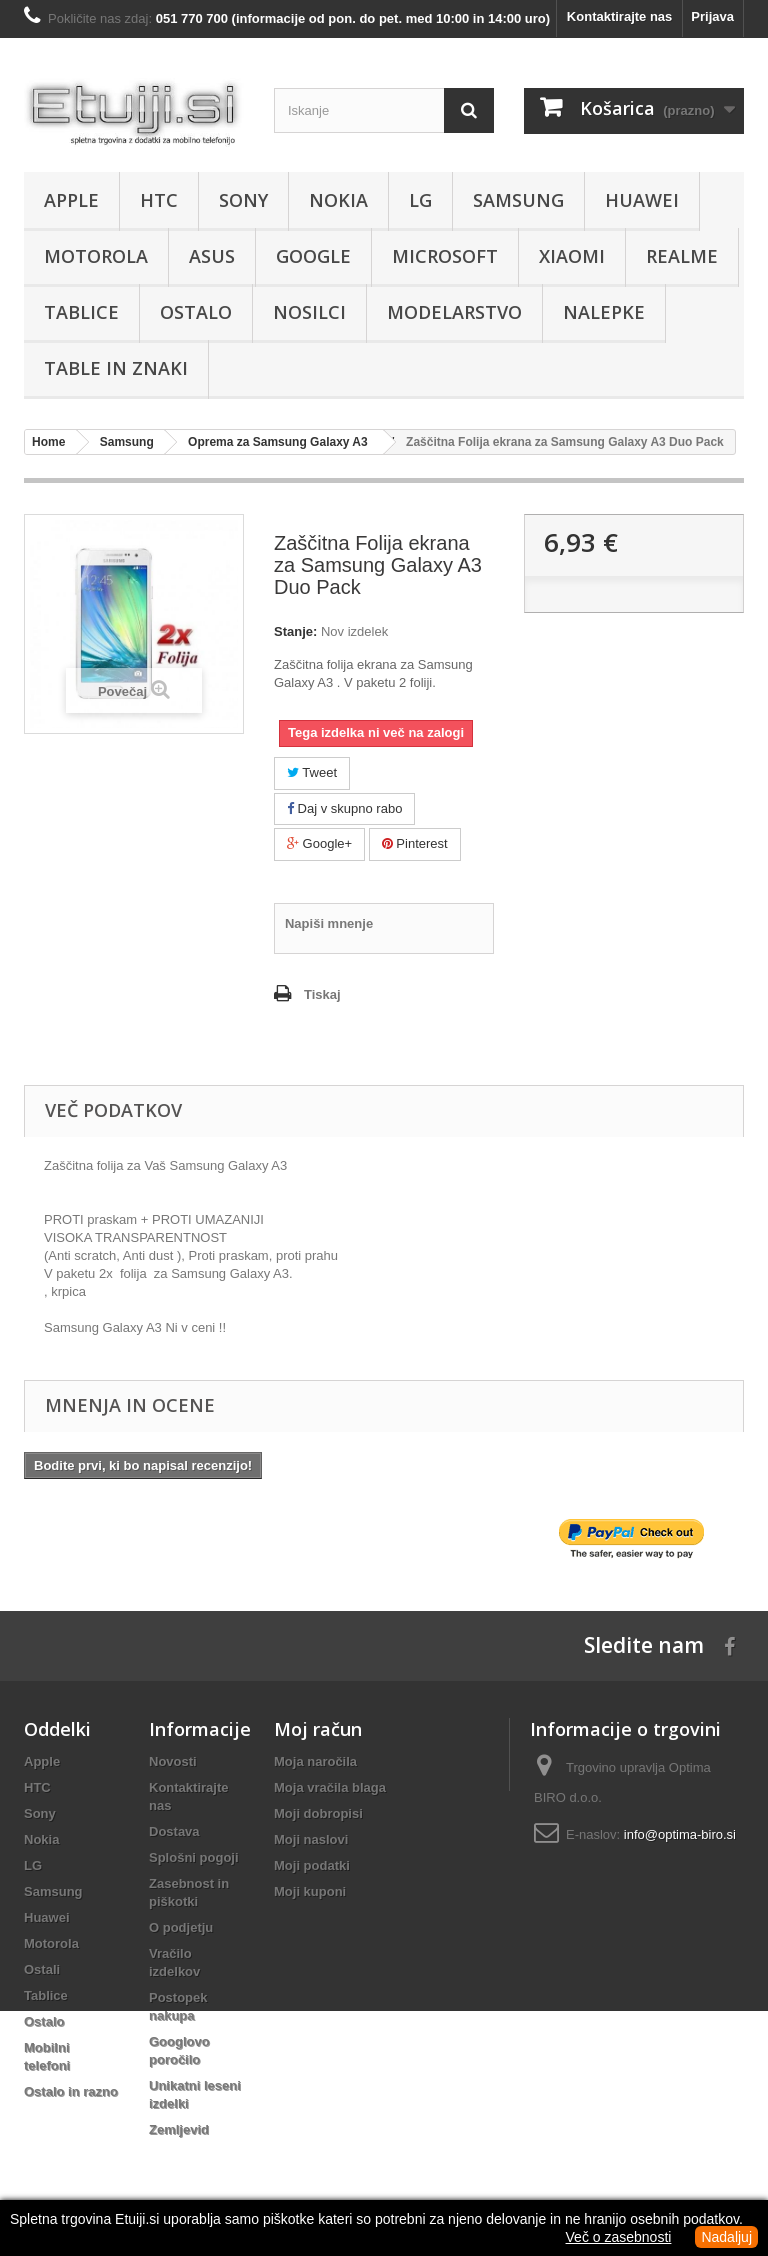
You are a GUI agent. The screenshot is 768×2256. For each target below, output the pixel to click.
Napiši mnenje (329, 923)
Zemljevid (179, 2129)
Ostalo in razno (71, 2091)
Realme (682, 256)
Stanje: (295, 631)
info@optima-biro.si (680, 1834)
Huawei (642, 200)
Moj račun (318, 1729)
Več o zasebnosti (619, 2237)
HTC (159, 200)
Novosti (173, 1761)
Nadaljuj (726, 2237)
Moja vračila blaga (330, 1787)
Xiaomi (572, 256)
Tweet (312, 772)
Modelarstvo (454, 312)
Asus (212, 256)
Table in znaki (116, 368)
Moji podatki (312, 1865)
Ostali (42, 1969)
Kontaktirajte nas (619, 16)
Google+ (319, 843)
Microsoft (445, 256)
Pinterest (415, 843)
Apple (71, 200)
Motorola (96, 256)
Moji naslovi (311, 1839)
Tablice (81, 312)
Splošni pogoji (194, 1857)
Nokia (338, 200)
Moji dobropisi (318, 1813)
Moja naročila (315, 1761)
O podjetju (181, 1927)
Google (313, 256)
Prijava (712, 16)
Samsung (518, 200)
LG (420, 200)
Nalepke (604, 312)
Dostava (174, 1831)
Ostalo (196, 312)
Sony (243, 200)
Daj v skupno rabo (344, 808)
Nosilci (309, 312)
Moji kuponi (310, 1891)
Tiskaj (322, 994)
